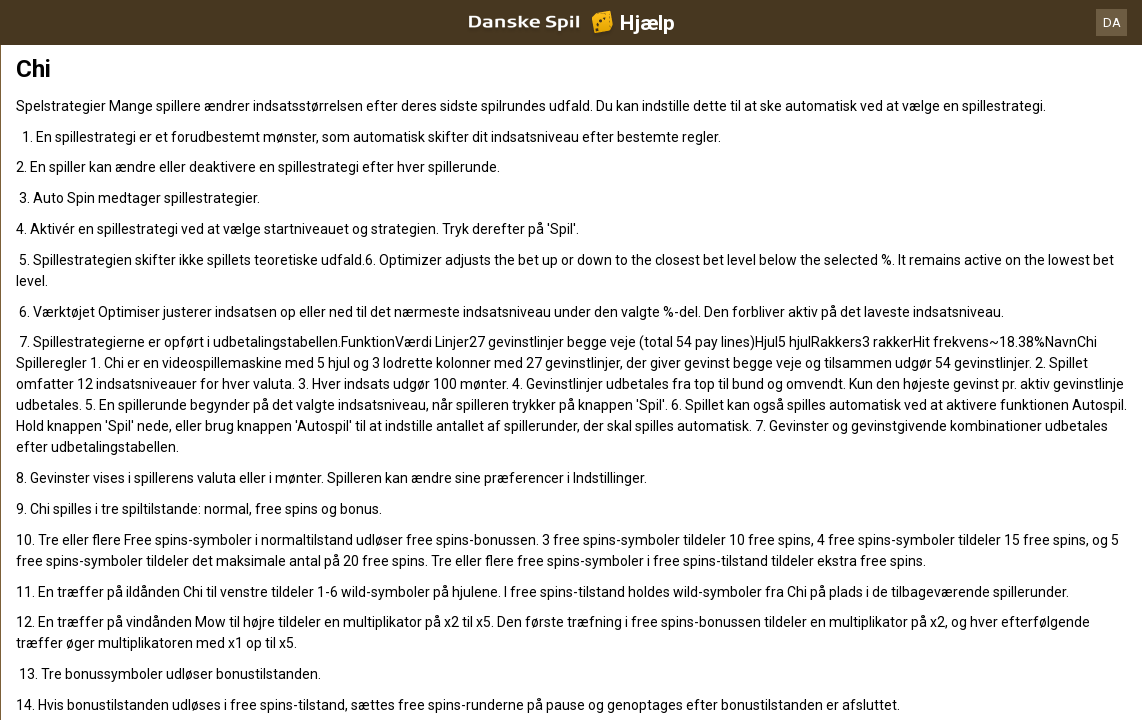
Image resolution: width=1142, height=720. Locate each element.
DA (1112, 22)
